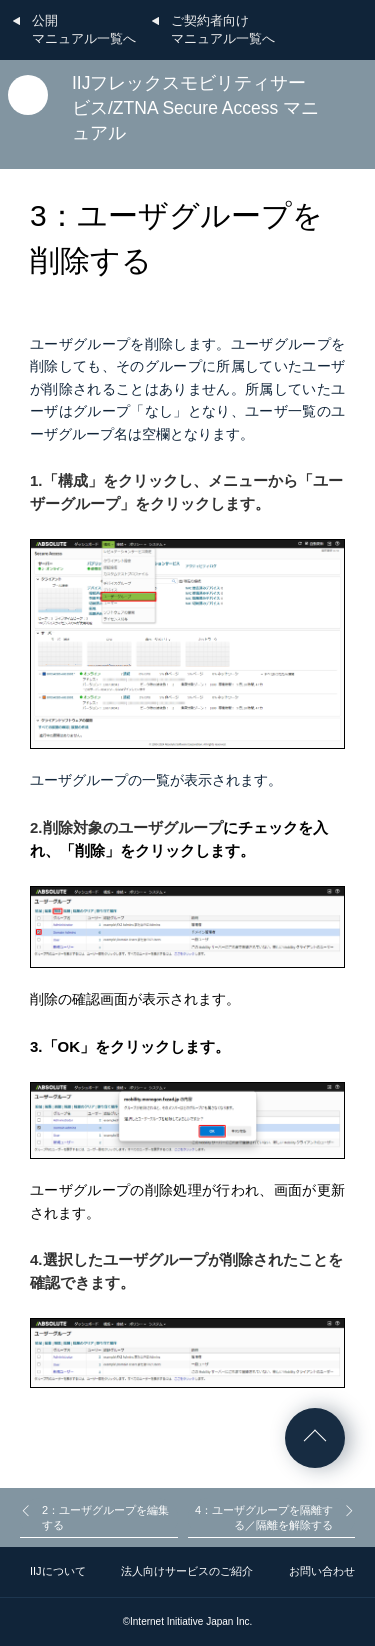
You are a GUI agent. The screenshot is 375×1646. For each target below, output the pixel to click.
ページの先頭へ (315, 1438)
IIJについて (58, 1571)
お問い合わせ (322, 1571)
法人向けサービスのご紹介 (187, 1571)
